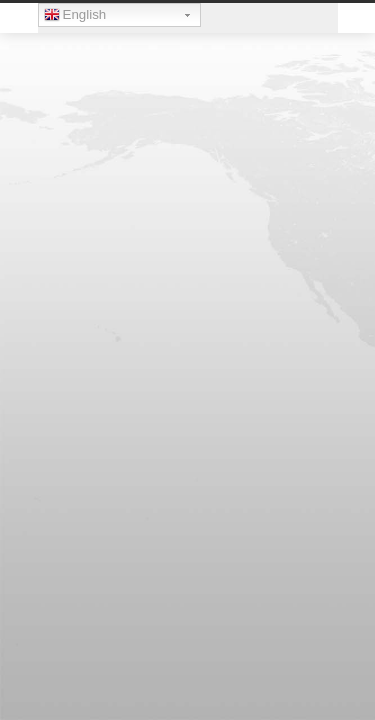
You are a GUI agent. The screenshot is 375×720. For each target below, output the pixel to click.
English (75, 17)
